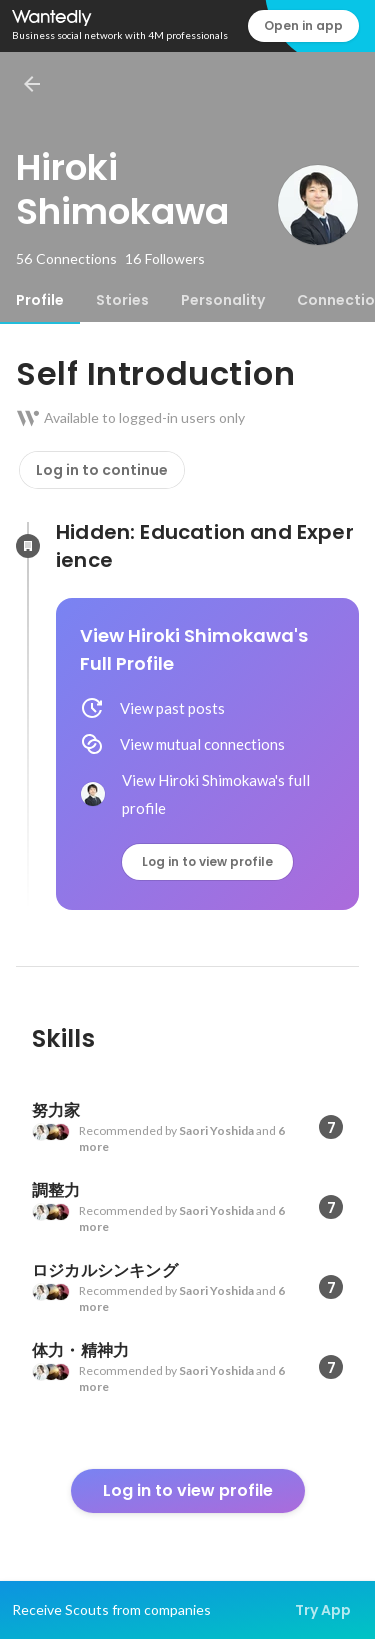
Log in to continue (102, 470)
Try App (323, 1610)
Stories (122, 300)
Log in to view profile (207, 861)
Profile (40, 300)
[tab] (40, 300)
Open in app (303, 25)
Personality (223, 300)
